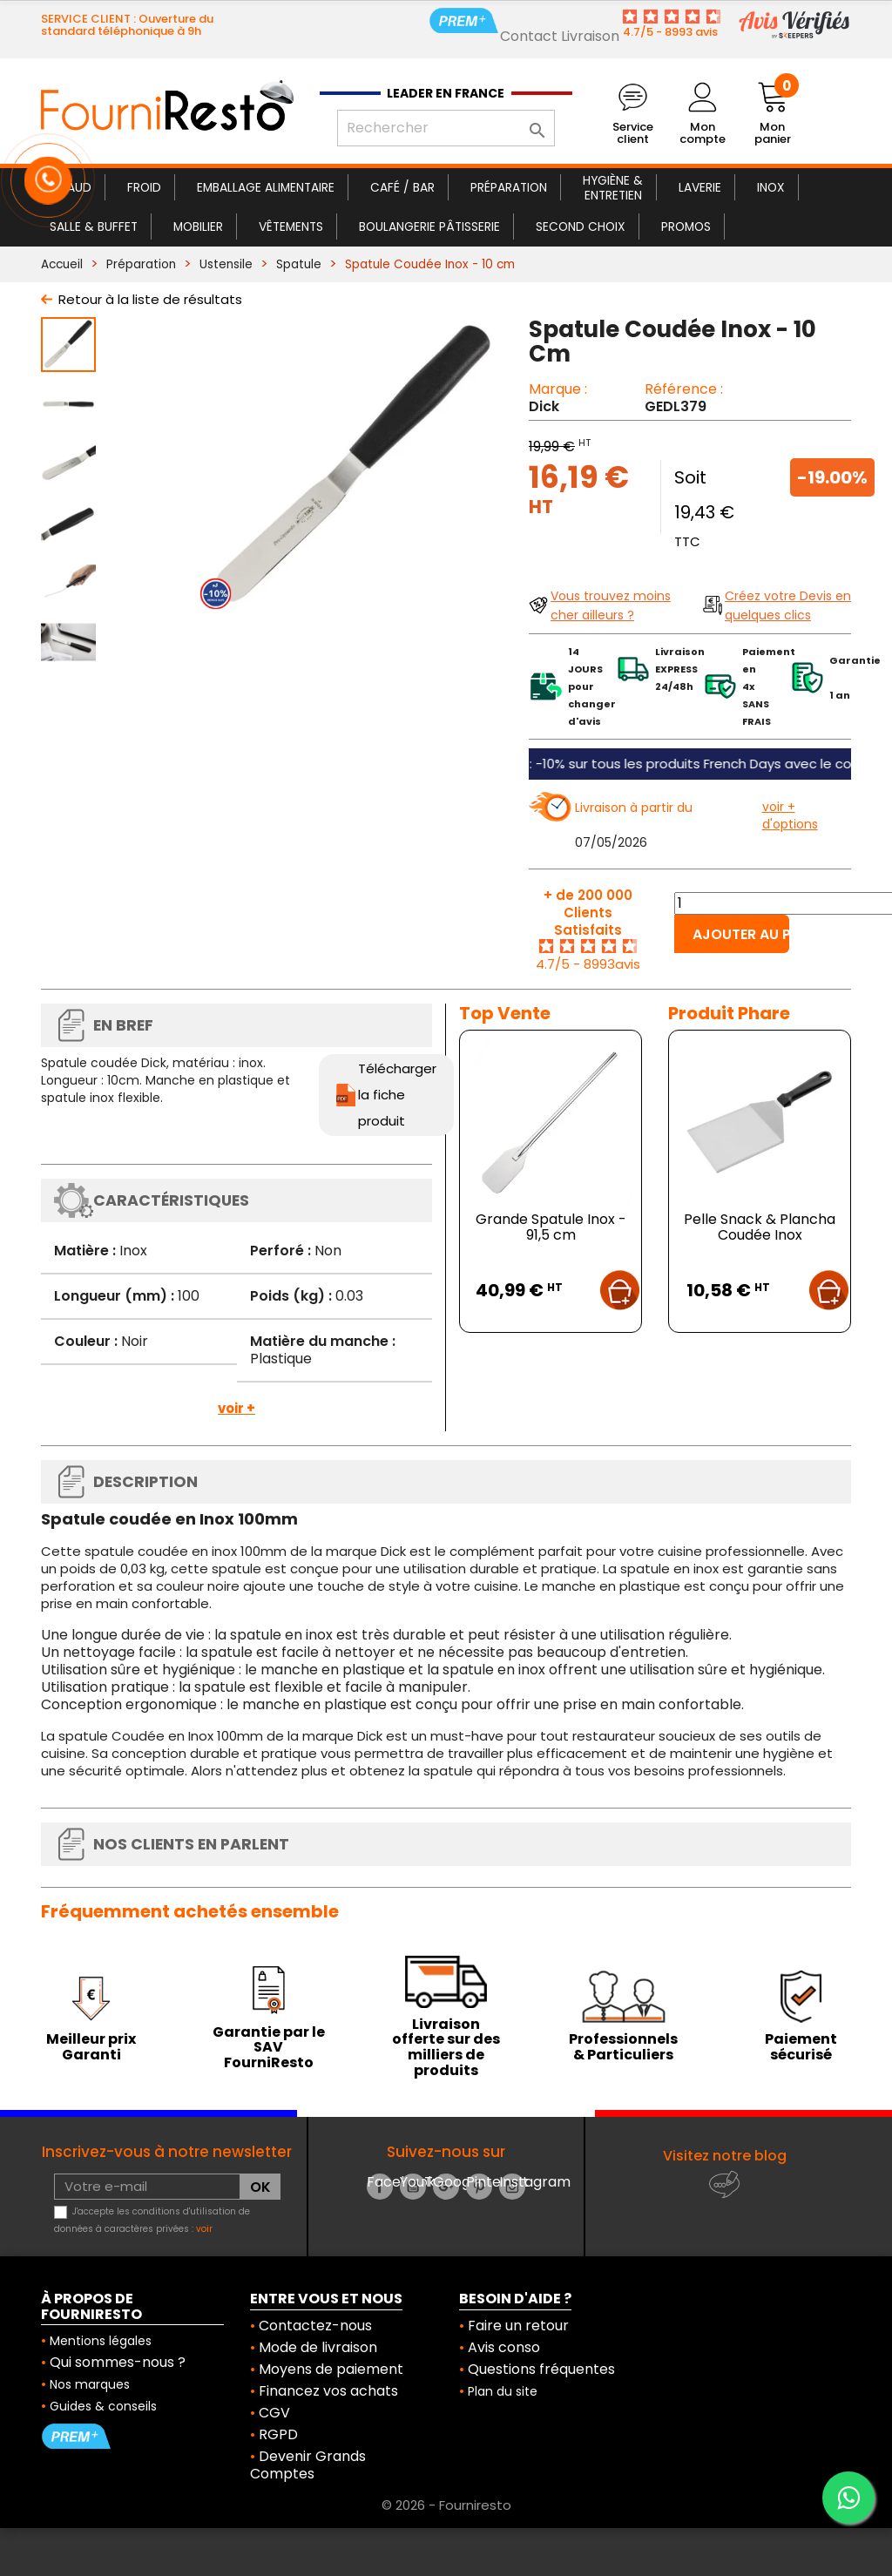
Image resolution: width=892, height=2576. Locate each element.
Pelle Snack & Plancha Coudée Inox (759, 1227)
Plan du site (502, 2391)
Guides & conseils (103, 2406)
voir (204, 2228)
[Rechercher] (446, 128)
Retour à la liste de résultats (150, 299)
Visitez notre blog (725, 2156)
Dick (544, 406)
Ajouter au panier (741, 934)
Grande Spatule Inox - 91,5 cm (551, 1227)
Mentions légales (101, 2341)
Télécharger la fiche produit (397, 1094)
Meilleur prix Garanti (91, 2047)
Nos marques (90, 2384)
